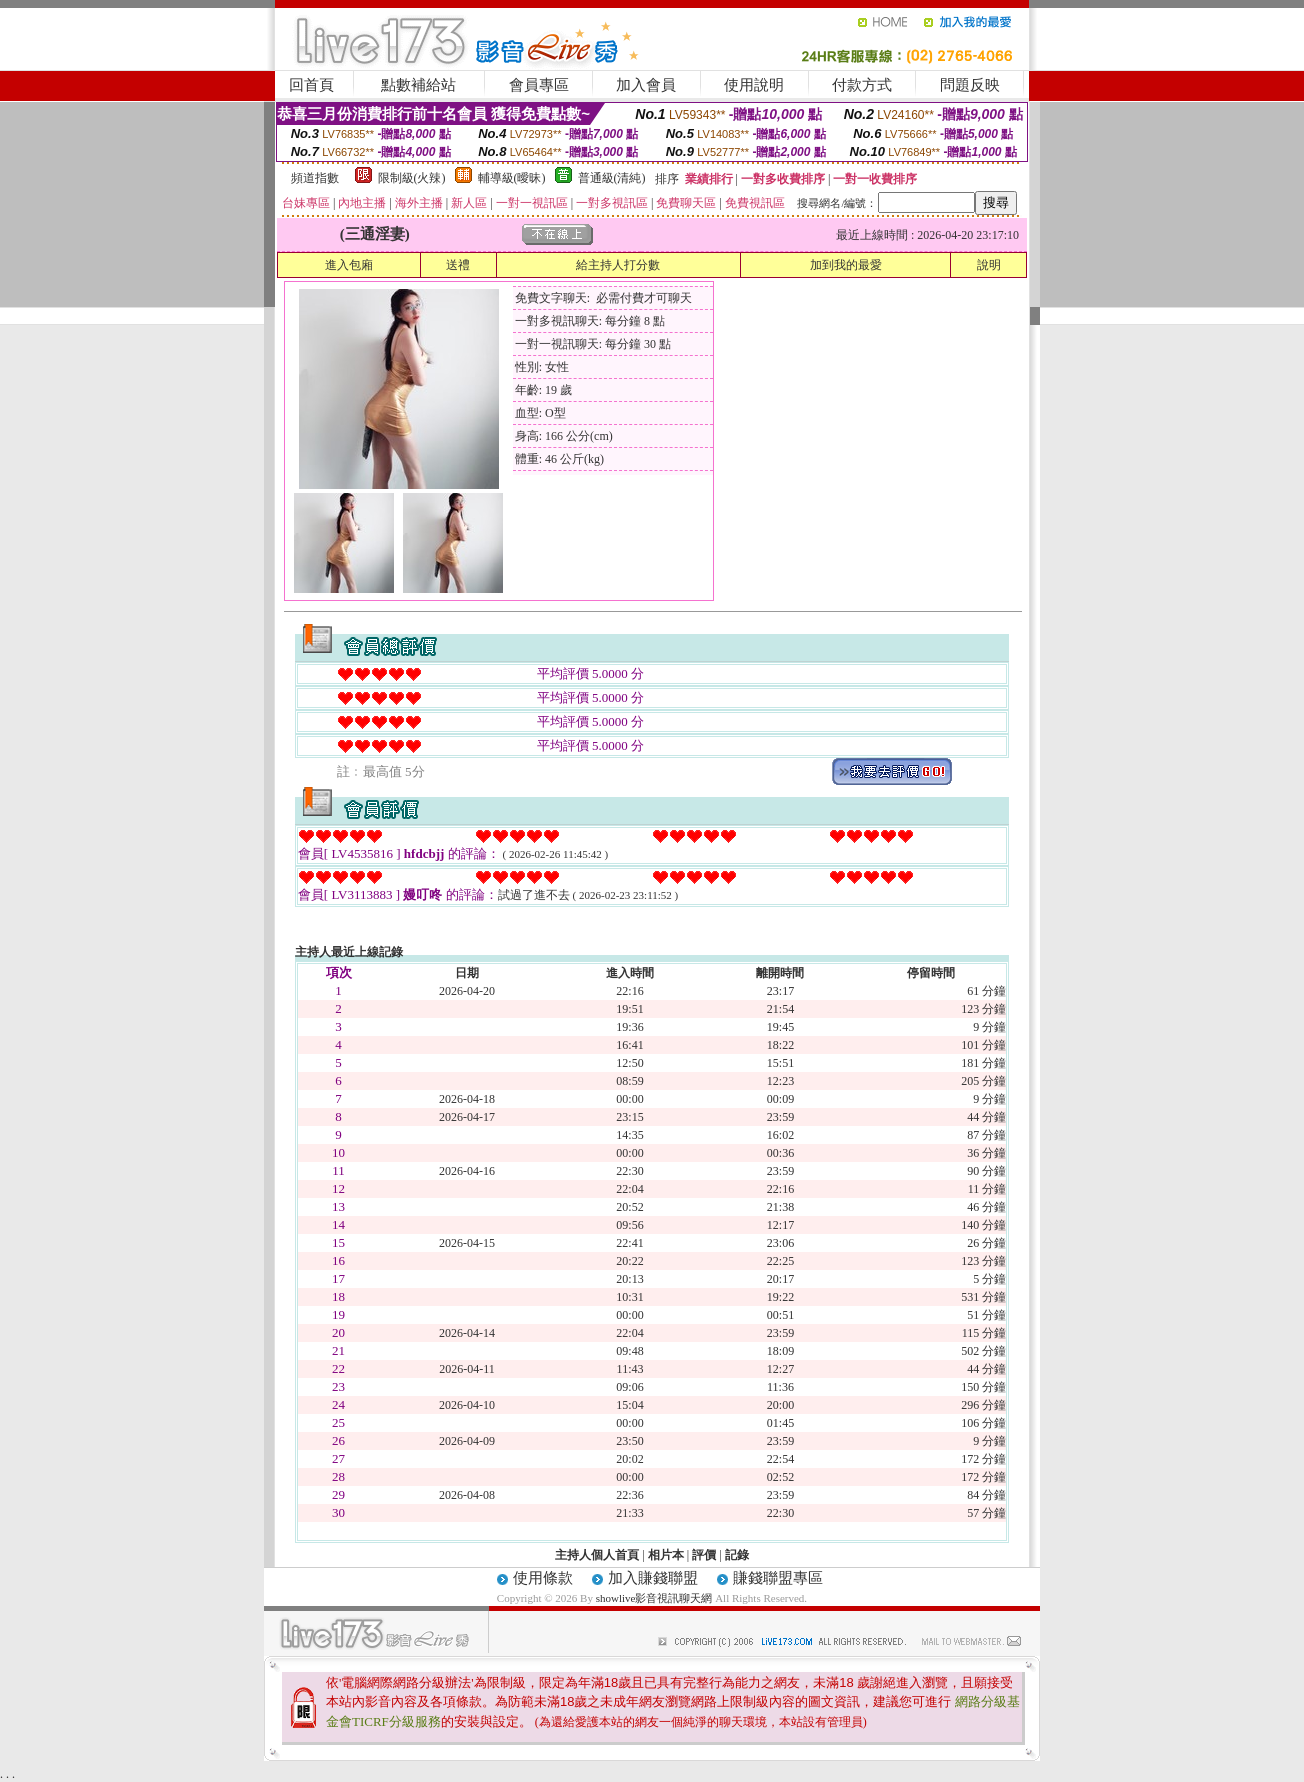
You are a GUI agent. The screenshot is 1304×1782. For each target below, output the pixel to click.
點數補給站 (418, 85)
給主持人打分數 (618, 265)
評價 (704, 1555)
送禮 (458, 265)
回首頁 (311, 85)
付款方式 (862, 85)
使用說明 (754, 85)
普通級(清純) (612, 178)
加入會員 (646, 85)
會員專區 (539, 85)
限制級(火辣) (412, 178)
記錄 (737, 1555)
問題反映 (970, 85)
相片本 (666, 1555)
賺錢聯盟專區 (778, 1578)
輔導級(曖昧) (512, 178)
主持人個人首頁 (597, 1555)
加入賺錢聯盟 (653, 1578)
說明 (989, 265)
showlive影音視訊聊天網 (654, 1598)
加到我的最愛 (846, 265)
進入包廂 (349, 265)
